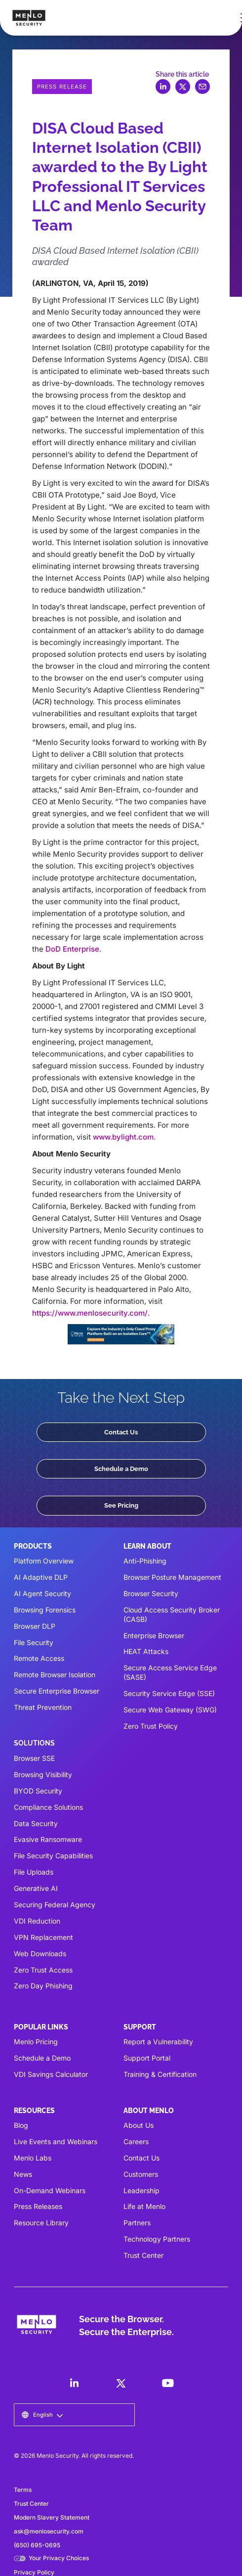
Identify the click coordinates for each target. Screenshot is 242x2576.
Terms (23, 2489)
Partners (137, 2222)
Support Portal (146, 2058)
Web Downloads (40, 1953)
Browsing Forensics (45, 1610)
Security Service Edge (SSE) (169, 1693)
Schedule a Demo (121, 1468)
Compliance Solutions (48, 1807)
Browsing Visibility (43, 1774)
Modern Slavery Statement (51, 2517)
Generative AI (36, 1888)
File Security (33, 1642)
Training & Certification (160, 2074)
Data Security (36, 1823)
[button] (42, 2415)
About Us (138, 2125)
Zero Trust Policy (150, 1726)
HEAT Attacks (145, 1651)
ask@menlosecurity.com (48, 2531)
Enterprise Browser (153, 1635)
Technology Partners (156, 2239)
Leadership (141, 2190)
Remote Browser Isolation (54, 1674)
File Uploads (33, 1872)
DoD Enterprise (72, 949)
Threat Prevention (43, 1707)
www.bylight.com (123, 1137)
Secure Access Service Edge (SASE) (170, 1672)
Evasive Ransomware (48, 1839)
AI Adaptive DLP (41, 1577)
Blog (21, 2125)
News (23, 2174)
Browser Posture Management (172, 1577)
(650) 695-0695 (37, 2545)
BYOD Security (38, 1791)
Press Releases (38, 2206)
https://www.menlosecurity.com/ (90, 1313)
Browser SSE (34, 1758)
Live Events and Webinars (55, 2141)
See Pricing (121, 1505)
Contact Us (121, 1432)
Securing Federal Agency (54, 1904)
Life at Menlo (144, 2206)
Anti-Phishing (144, 1561)
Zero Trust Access (43, 1970)
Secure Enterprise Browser (56, 1691)
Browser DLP (34, 1626)
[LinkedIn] (74, 2383)
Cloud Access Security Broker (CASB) (171, 1614)
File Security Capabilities (53, 1855)
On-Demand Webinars (49, 2190)
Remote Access (39, 1658)
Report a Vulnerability (158, 2041)
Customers (140, 2174)
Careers (136, 2141)
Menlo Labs (32, 2158)
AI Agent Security (42, 1593)
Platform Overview (44, 1561)
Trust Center (143, 2255)
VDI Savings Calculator (51, 2074)
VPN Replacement (43, 1937)
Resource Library (41, 2222)
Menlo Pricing (36, 2041)
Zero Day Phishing (43, 1985)
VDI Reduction (37, 1921)
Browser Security (150, 1593)
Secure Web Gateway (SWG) (170, 1709)
